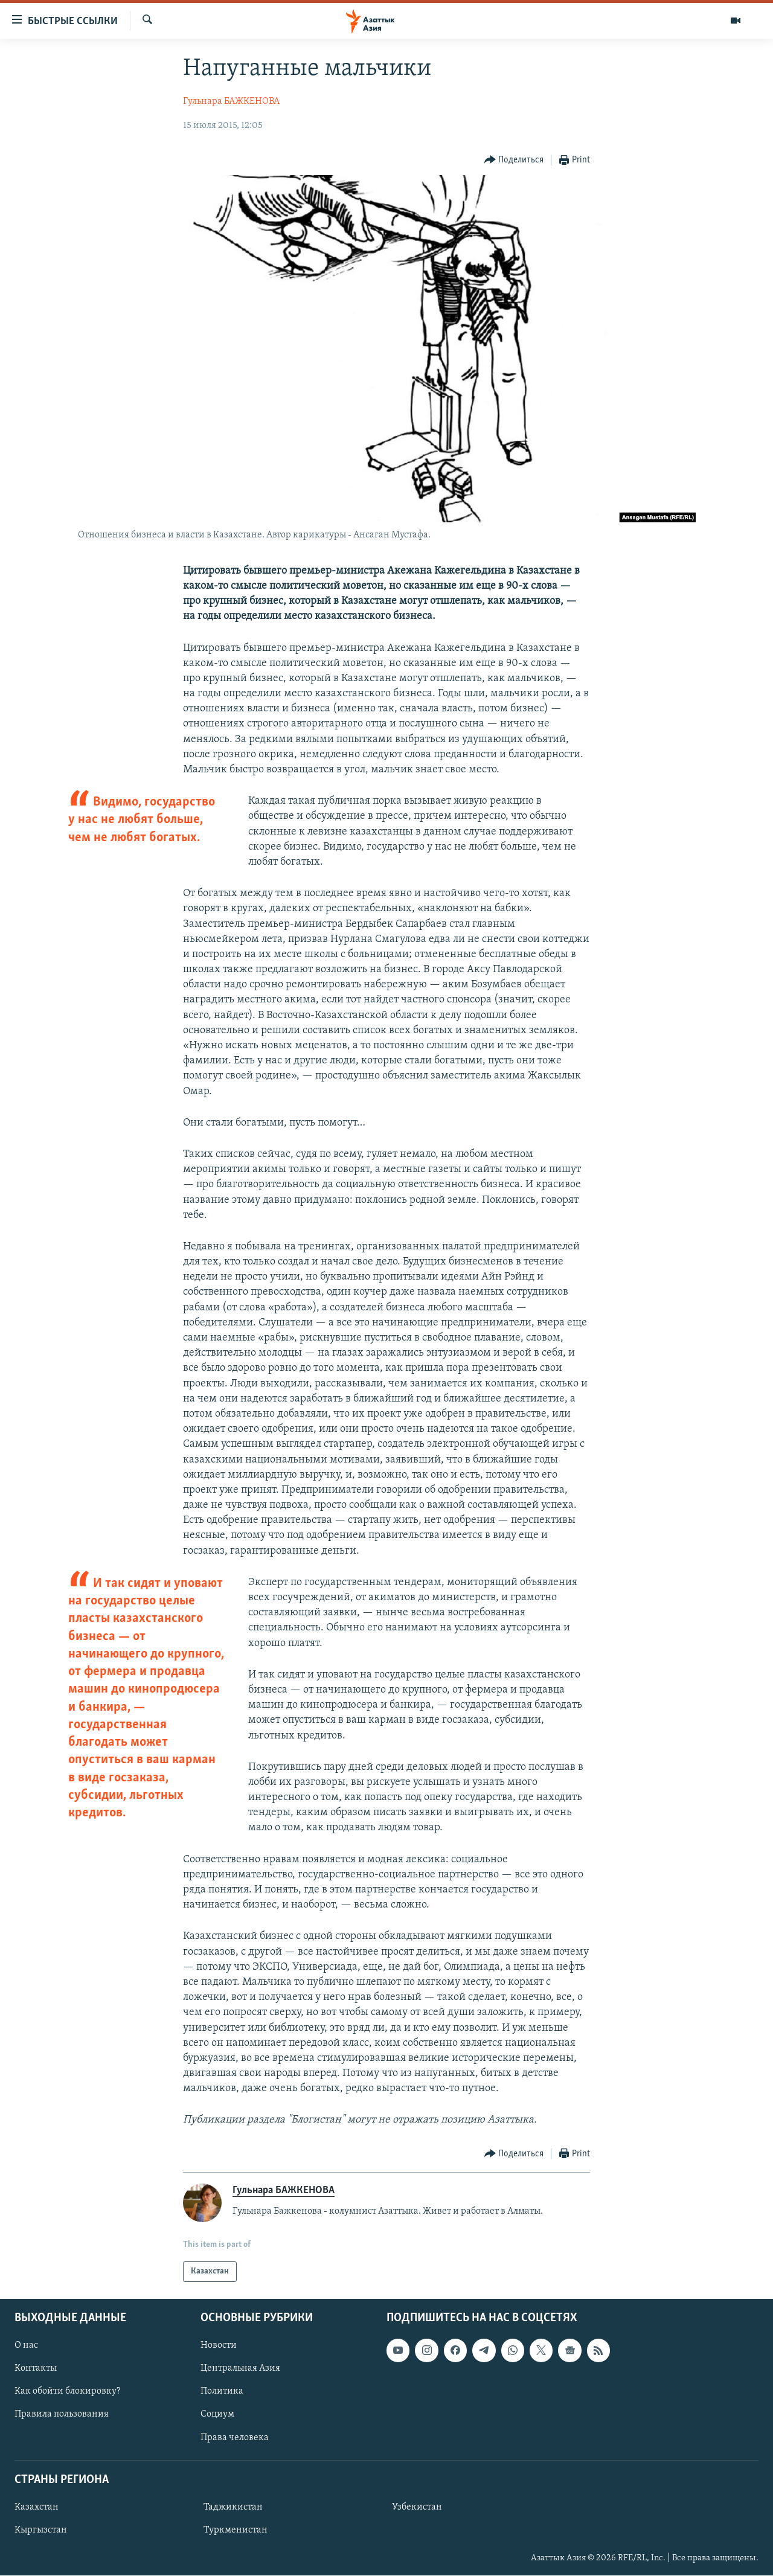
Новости (218, 2345)
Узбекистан (417, 2507)
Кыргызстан (40, 2530)
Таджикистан (233, 2507)
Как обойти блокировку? (67, 2392)
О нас (26, 2345)
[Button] (514, 160)
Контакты (35, 2368)
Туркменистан (236, 2530)
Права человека (234, 2438)
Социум (217, 2415)
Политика (221, 2392)
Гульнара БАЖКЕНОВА (231, 101)
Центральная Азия (240, 2368)
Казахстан (36, 2507)
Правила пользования (61, 2415)
